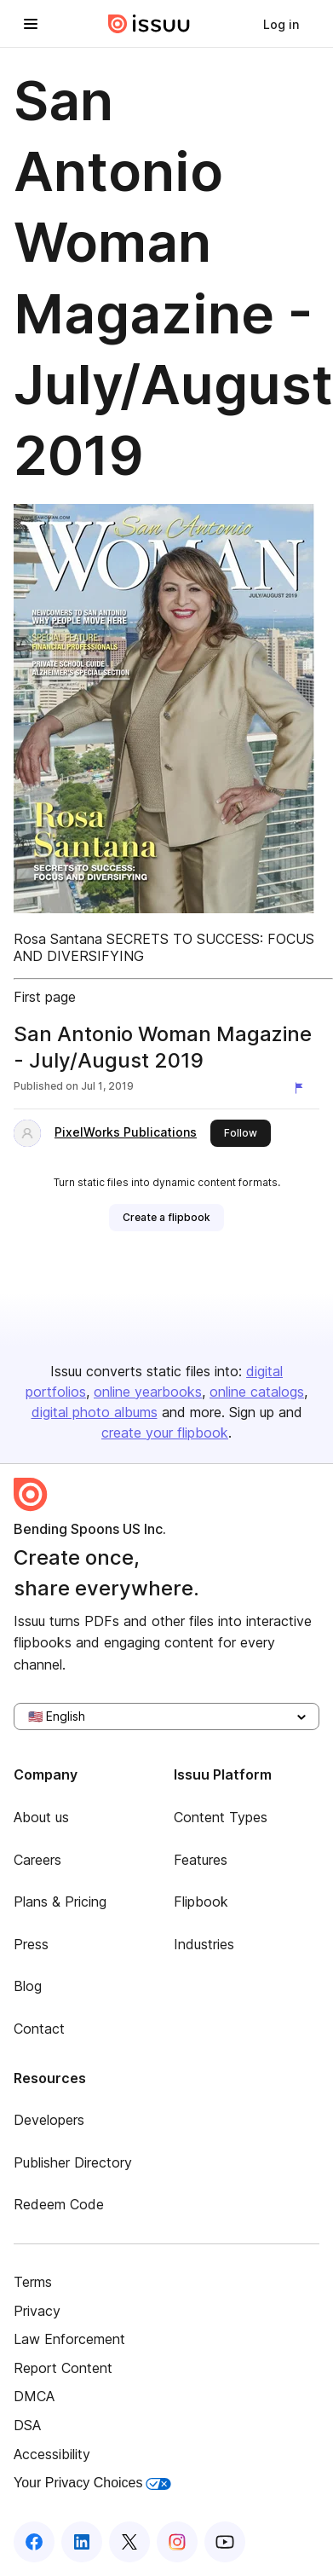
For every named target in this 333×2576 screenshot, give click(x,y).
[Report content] (302, 1088)
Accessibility (52, 2454)
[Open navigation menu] (31, 24)
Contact (39, 2028)
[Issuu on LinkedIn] (81, 2541)
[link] (281, 24)
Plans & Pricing (60, 1901)
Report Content (63, 2367)
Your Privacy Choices (92, 2482)
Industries (204, 1944)
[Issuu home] (149, 23)
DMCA (34, 2396)
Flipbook (201, 1901)
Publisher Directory (73, 2162)
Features (200, 1859)
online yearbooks (148, 1391)
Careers (37, 1859)
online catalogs (257, 1391)
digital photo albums (95, 1412)
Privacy (37, 2310)
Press (31, 1944)
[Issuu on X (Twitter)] (129, 2541)
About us (41, 1817)
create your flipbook (164, 1432)
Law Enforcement (69, 2338)
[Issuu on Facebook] (34, 2541)
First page (45, 996)
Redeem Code (59, 2204)
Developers (49, 2119)
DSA (27, 2425)
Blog (28, 1985)
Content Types (220, 1817)
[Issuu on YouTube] (224, 2541)
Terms (33, 2281)
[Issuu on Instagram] (177, 2541)
